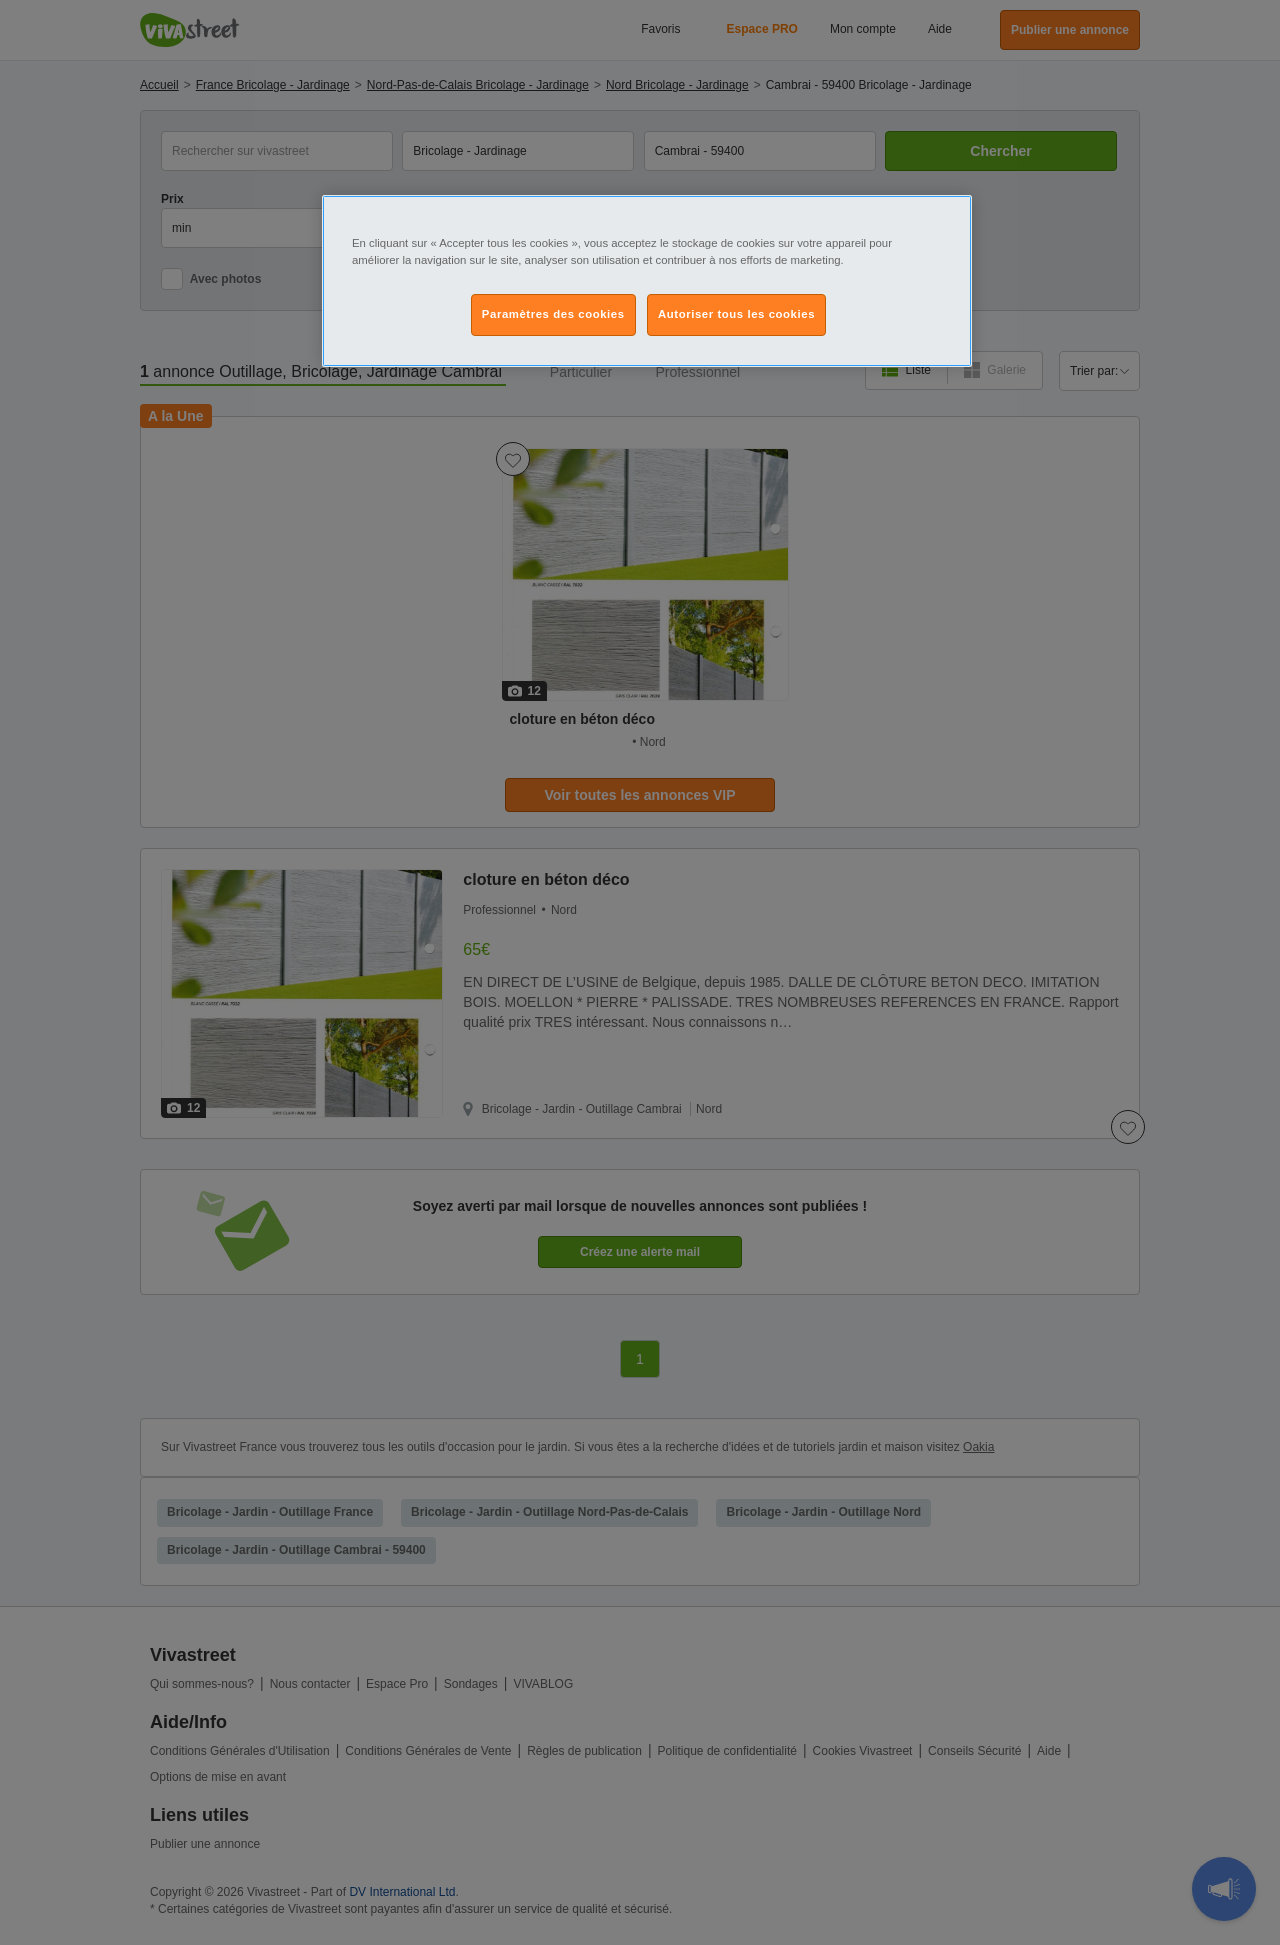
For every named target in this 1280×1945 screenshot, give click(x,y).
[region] (647, 281)
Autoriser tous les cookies (736, 314)
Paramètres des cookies (553, 314)
